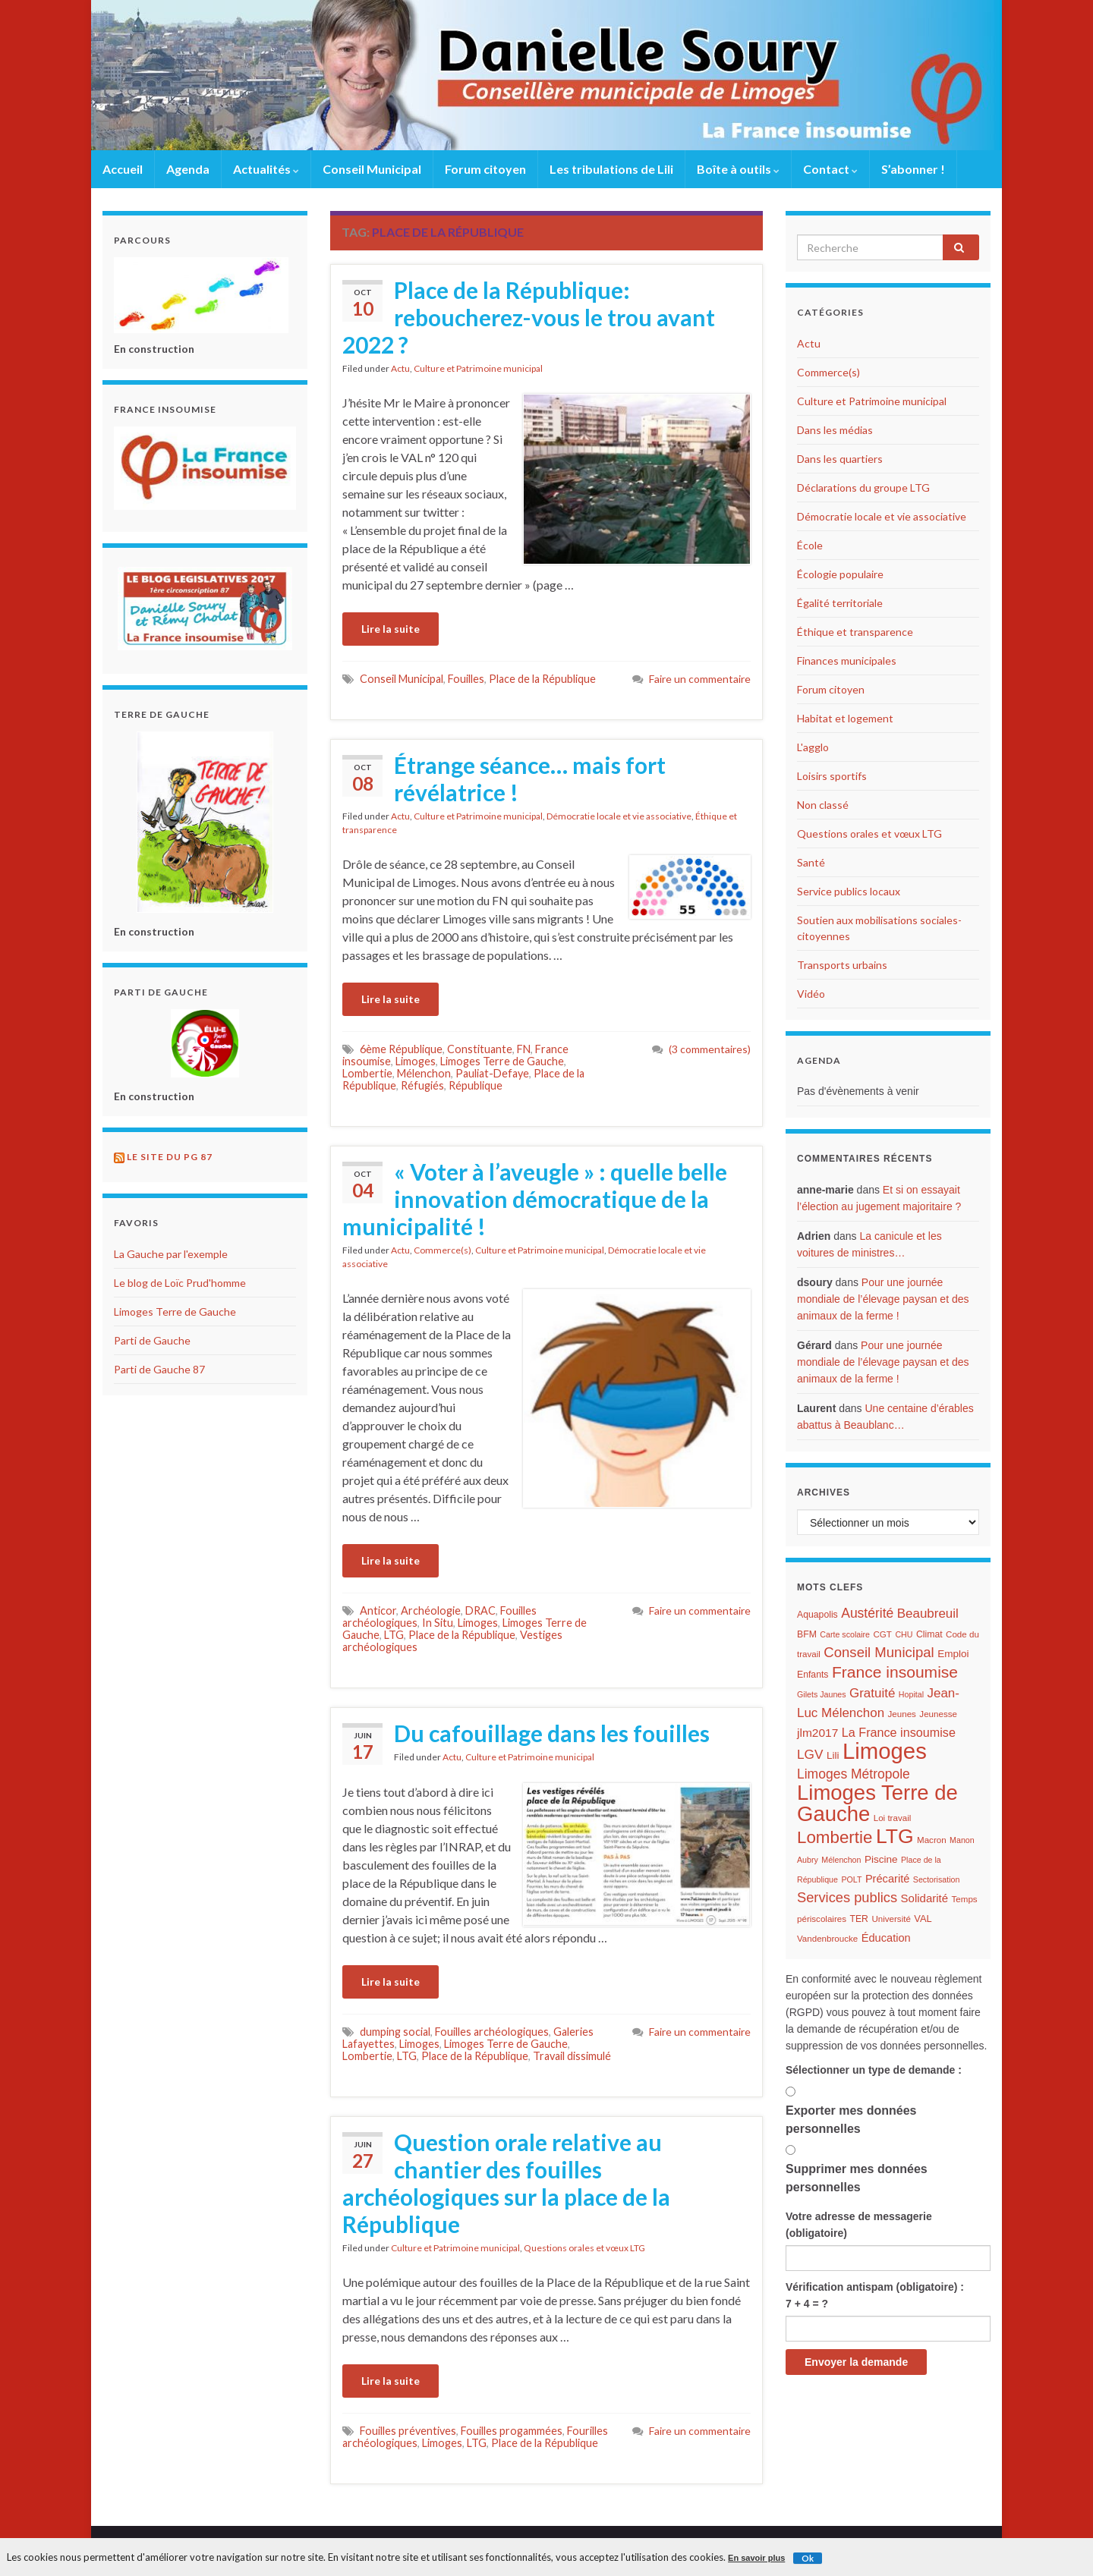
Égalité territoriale (840, 602)
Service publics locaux (848, 891)
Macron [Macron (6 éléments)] (932, 1840)
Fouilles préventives (408, 2430)
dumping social (395, 2031)
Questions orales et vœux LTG (584, 2248)
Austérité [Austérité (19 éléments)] (867, 1613)
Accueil (122, 169)
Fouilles (466, 678)
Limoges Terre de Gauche (502, 1061)
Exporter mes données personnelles (851, 2119)
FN (524, 1049)
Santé (811, 862)
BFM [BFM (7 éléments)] (807, 1634)
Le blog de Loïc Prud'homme (180, 1282)
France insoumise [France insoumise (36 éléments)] (895, 1672)
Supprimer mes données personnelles (857, 2178)
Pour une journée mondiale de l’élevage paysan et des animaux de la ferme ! (883, 1299)
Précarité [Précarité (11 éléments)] (887, 1879)
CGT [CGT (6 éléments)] (882, 1634)
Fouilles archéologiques (492, 2031)
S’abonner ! (913, 169)
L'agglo (813, 747)
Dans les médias (835, 429)
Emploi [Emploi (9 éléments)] (953, 1653)
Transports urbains (842, 964)
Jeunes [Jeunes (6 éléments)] (902, 1714)
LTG (394, 1634)
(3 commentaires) (710, 1049)
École (810, 545)
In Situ (437, 1622)
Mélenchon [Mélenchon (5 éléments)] (841, 1859)
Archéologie (431, 1610)
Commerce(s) (442, 1250)
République (475, 1085)
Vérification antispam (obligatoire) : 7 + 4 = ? (875, 2295)
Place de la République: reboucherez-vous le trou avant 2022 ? (528, 317)
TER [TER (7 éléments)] (858, 1919)
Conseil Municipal (372, 169)
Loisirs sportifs (832, 775)
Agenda (187, 169)
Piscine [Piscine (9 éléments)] (881, 1859)
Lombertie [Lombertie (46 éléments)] (834, 1837)
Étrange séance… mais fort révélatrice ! (530, 778)
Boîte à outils (738, 169)
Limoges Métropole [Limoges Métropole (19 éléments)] (853, 1774)
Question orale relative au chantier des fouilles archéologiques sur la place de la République (506, 2183)
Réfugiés (422, 1085)
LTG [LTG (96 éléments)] (895, 1836)
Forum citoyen (485, 169)
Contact (830, 169)
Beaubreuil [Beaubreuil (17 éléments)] (928, 1613)
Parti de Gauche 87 (159, 1369)
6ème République (401, 1049)
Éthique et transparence (855, 631)
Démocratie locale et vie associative (618, 816)
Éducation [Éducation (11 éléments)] (886, 1938)
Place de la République (542, 678)
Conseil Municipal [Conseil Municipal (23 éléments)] (879, 1652)
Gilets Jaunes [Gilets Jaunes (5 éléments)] (821, 1694)
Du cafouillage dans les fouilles (552, 1733)
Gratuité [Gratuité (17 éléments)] (872, 1693)
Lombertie (367, 1073)
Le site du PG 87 (170, 1156)
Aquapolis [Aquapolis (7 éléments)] (817, 1614)
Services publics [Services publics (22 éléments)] (847, 1897)
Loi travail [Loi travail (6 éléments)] (893, 1818)
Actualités (266, 169)
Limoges (415, 1061)
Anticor (378, 1610)
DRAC (480, 1610)
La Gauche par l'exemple (171, 1253)
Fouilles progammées (511, 2430)
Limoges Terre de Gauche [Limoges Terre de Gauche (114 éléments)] (877, 1803)
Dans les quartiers (840, 458)
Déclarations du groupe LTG (863, 487)
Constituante (479, 1049)
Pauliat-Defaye (492, 1073)
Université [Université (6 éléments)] (890, 1918)
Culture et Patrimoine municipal (478, 368)
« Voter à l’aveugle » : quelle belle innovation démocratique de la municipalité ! (534, 1199)
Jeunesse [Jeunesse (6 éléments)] (938, 1714)
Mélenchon (424, 1073)
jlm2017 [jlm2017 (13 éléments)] (817, 1732)
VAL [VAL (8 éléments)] (922, 1918)
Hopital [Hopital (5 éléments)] (911, 1694)
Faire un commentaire (700, 678)
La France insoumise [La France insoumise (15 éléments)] (899, 1732)
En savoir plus (756, 2557)
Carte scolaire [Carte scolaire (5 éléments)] (845, 1634)
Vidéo (811, 993)
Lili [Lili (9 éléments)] (833, 1755)
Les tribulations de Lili (611, 169)
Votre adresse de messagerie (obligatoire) (859, 2224)
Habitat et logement (845, 718)
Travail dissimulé (572, 2055)
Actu (400, 368)
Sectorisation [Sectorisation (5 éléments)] (936, 1879)
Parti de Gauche (152, 1340)
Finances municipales (846, 660)
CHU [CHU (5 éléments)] (903, 1634)
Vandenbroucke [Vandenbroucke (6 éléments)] (827, 1938)
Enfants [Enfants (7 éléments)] (813, 1674)
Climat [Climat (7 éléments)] (929, 1634)
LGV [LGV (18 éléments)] (810, 1754)
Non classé (823, 804)
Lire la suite (390, 628)
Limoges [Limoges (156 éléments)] (885, 1750)
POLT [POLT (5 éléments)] (851, 1879)
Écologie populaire (840, 574)
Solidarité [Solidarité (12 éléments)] (925, 1898)
